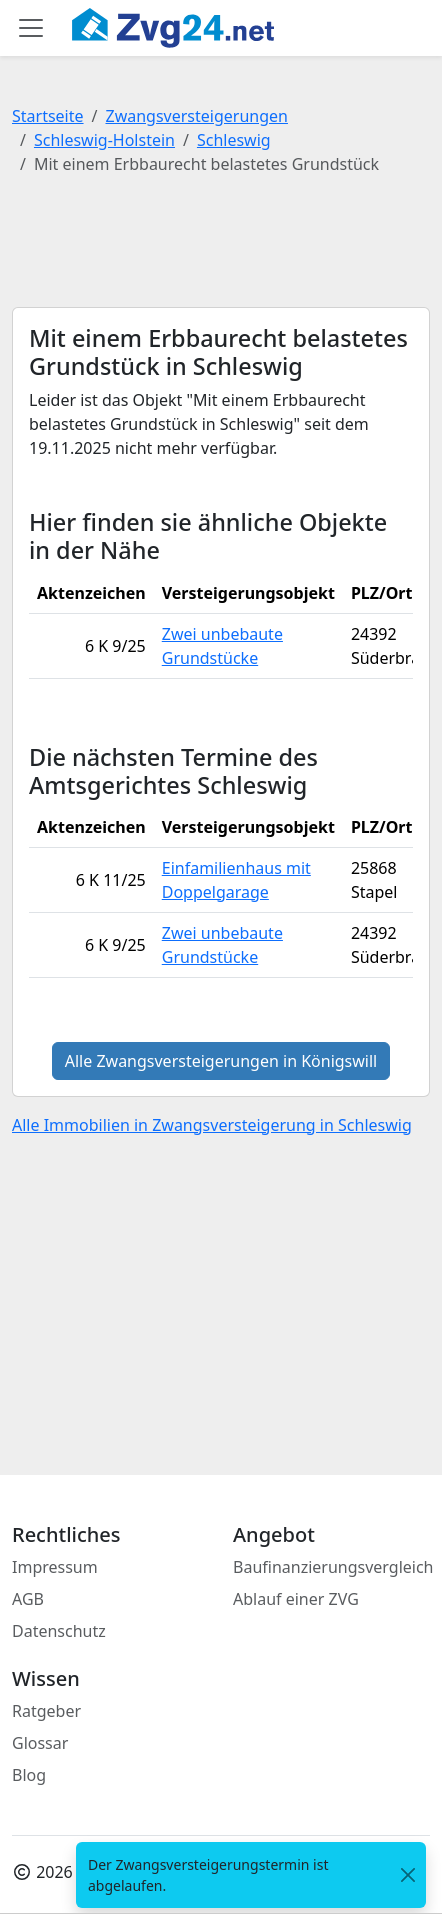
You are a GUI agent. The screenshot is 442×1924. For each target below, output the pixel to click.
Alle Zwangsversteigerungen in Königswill (221, 1061)
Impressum (55, 1567)
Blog (29, 1775)
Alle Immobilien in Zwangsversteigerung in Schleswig (212, 1125)
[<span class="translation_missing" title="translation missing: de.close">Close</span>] (408, 1875)
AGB (28, 1599)
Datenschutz (59, 1631)
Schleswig (234, 140)
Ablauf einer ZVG (296, 1599)
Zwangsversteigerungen (197, 116)
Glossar (40, 1743)
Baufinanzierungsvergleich (333, 1567)
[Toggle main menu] (31, 28)
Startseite (48, 116)
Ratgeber (46, 1711)
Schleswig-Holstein (104, 140)
